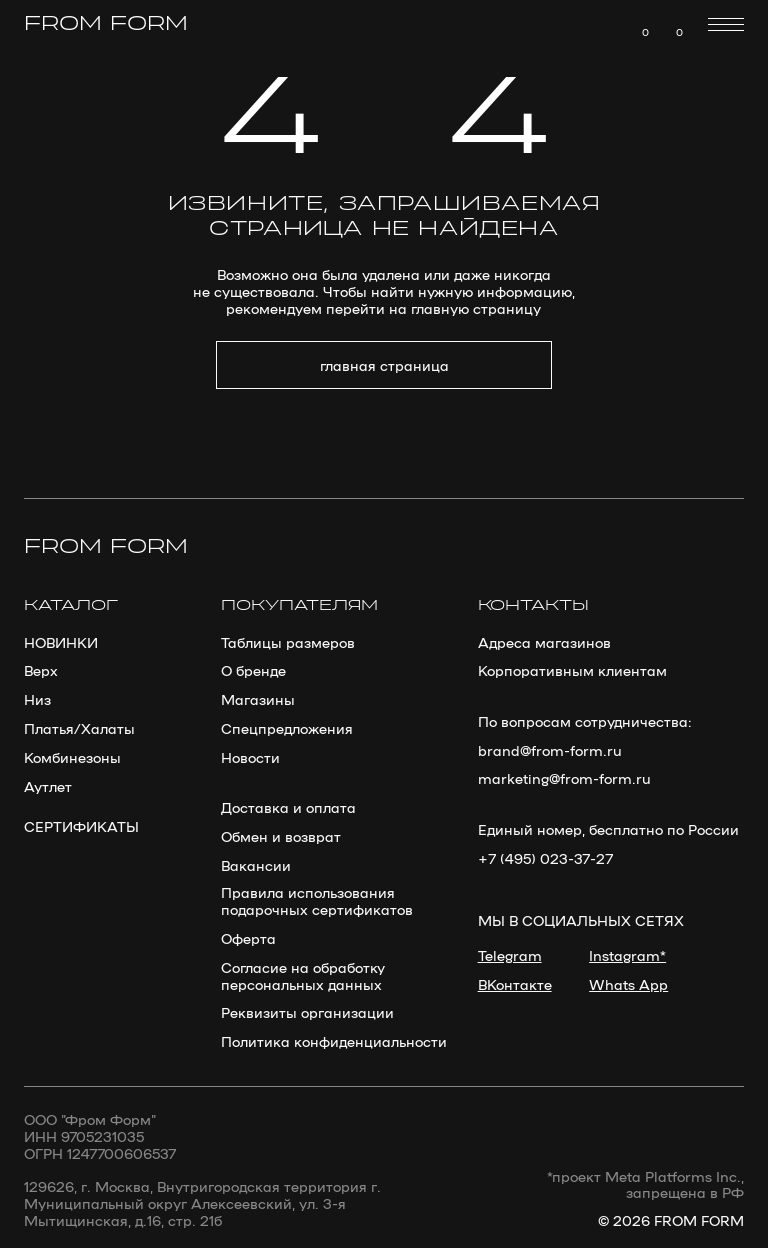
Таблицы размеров (288, 641)
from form (106, 24)
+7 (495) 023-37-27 (545, 857)
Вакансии (256, 864)
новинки (61, 641)
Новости (250, 756)
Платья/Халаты (79, 727)
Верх (41, 669)
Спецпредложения (287, 727)
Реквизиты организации (307, 1011)
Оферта (248, 937)
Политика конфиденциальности (334, 1040)
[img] (670, 25)
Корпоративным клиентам (572, 669)
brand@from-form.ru (550, 749)
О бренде (253, 669)
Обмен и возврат (281, 835)
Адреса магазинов (544, 641)
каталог (71, 605)
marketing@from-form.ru (564, 777)
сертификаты (81, 825)
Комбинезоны (72, 756)
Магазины (258, 698)
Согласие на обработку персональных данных (303, 975)
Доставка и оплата (288, 806)
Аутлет (48, 785)
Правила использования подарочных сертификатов (317, 900)
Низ (37, 698)
